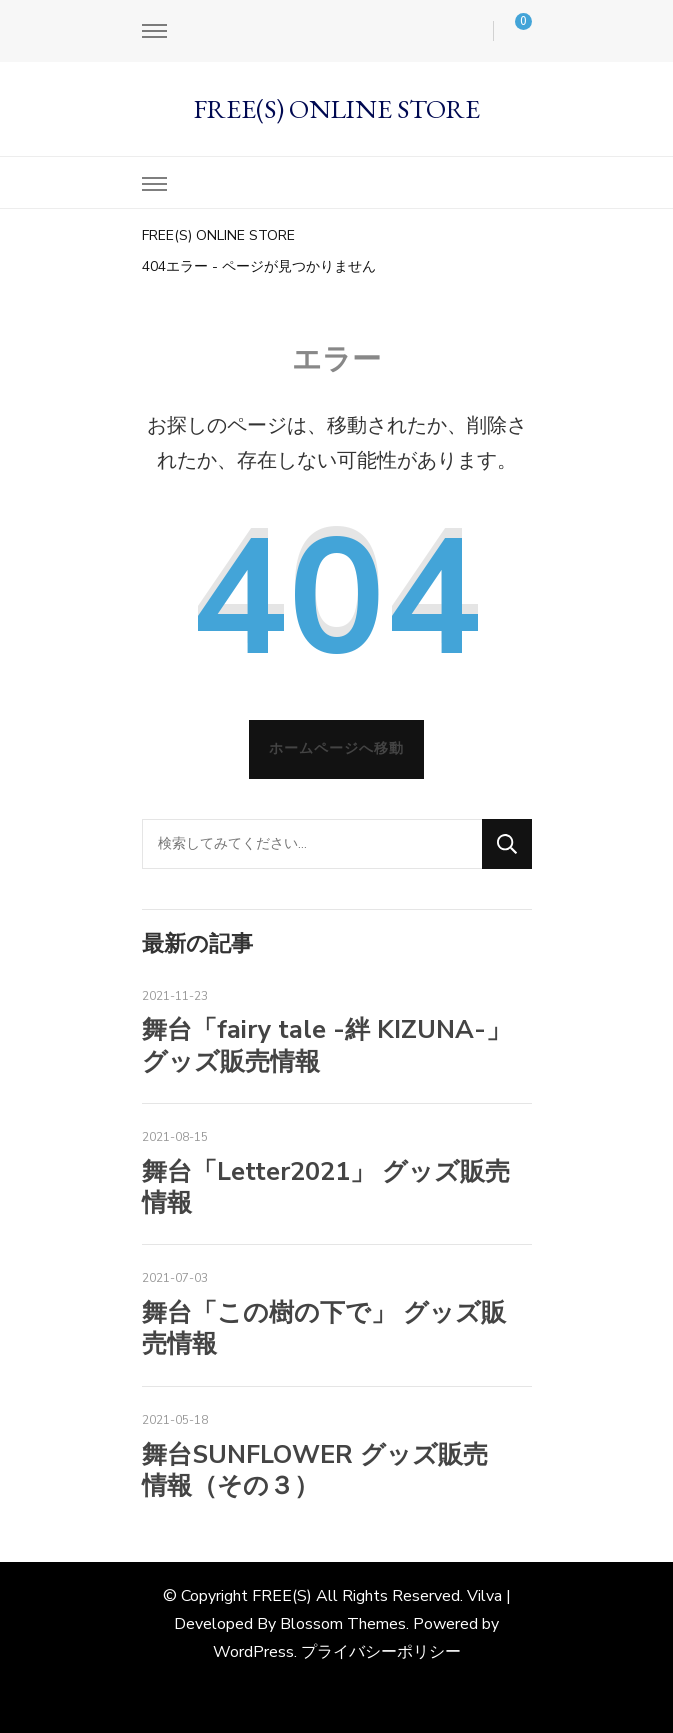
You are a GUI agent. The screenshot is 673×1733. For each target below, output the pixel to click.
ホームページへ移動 (336, 748)
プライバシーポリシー (381, 1652)
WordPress (253, 1652)
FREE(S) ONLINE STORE (337, 108)
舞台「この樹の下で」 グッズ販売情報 (324, 1328)
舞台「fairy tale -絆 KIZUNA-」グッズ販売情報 (326, 1045)
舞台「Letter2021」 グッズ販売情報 (326, 1187)
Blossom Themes (343, 1624)
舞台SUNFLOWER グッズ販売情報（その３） (315, 1470)
